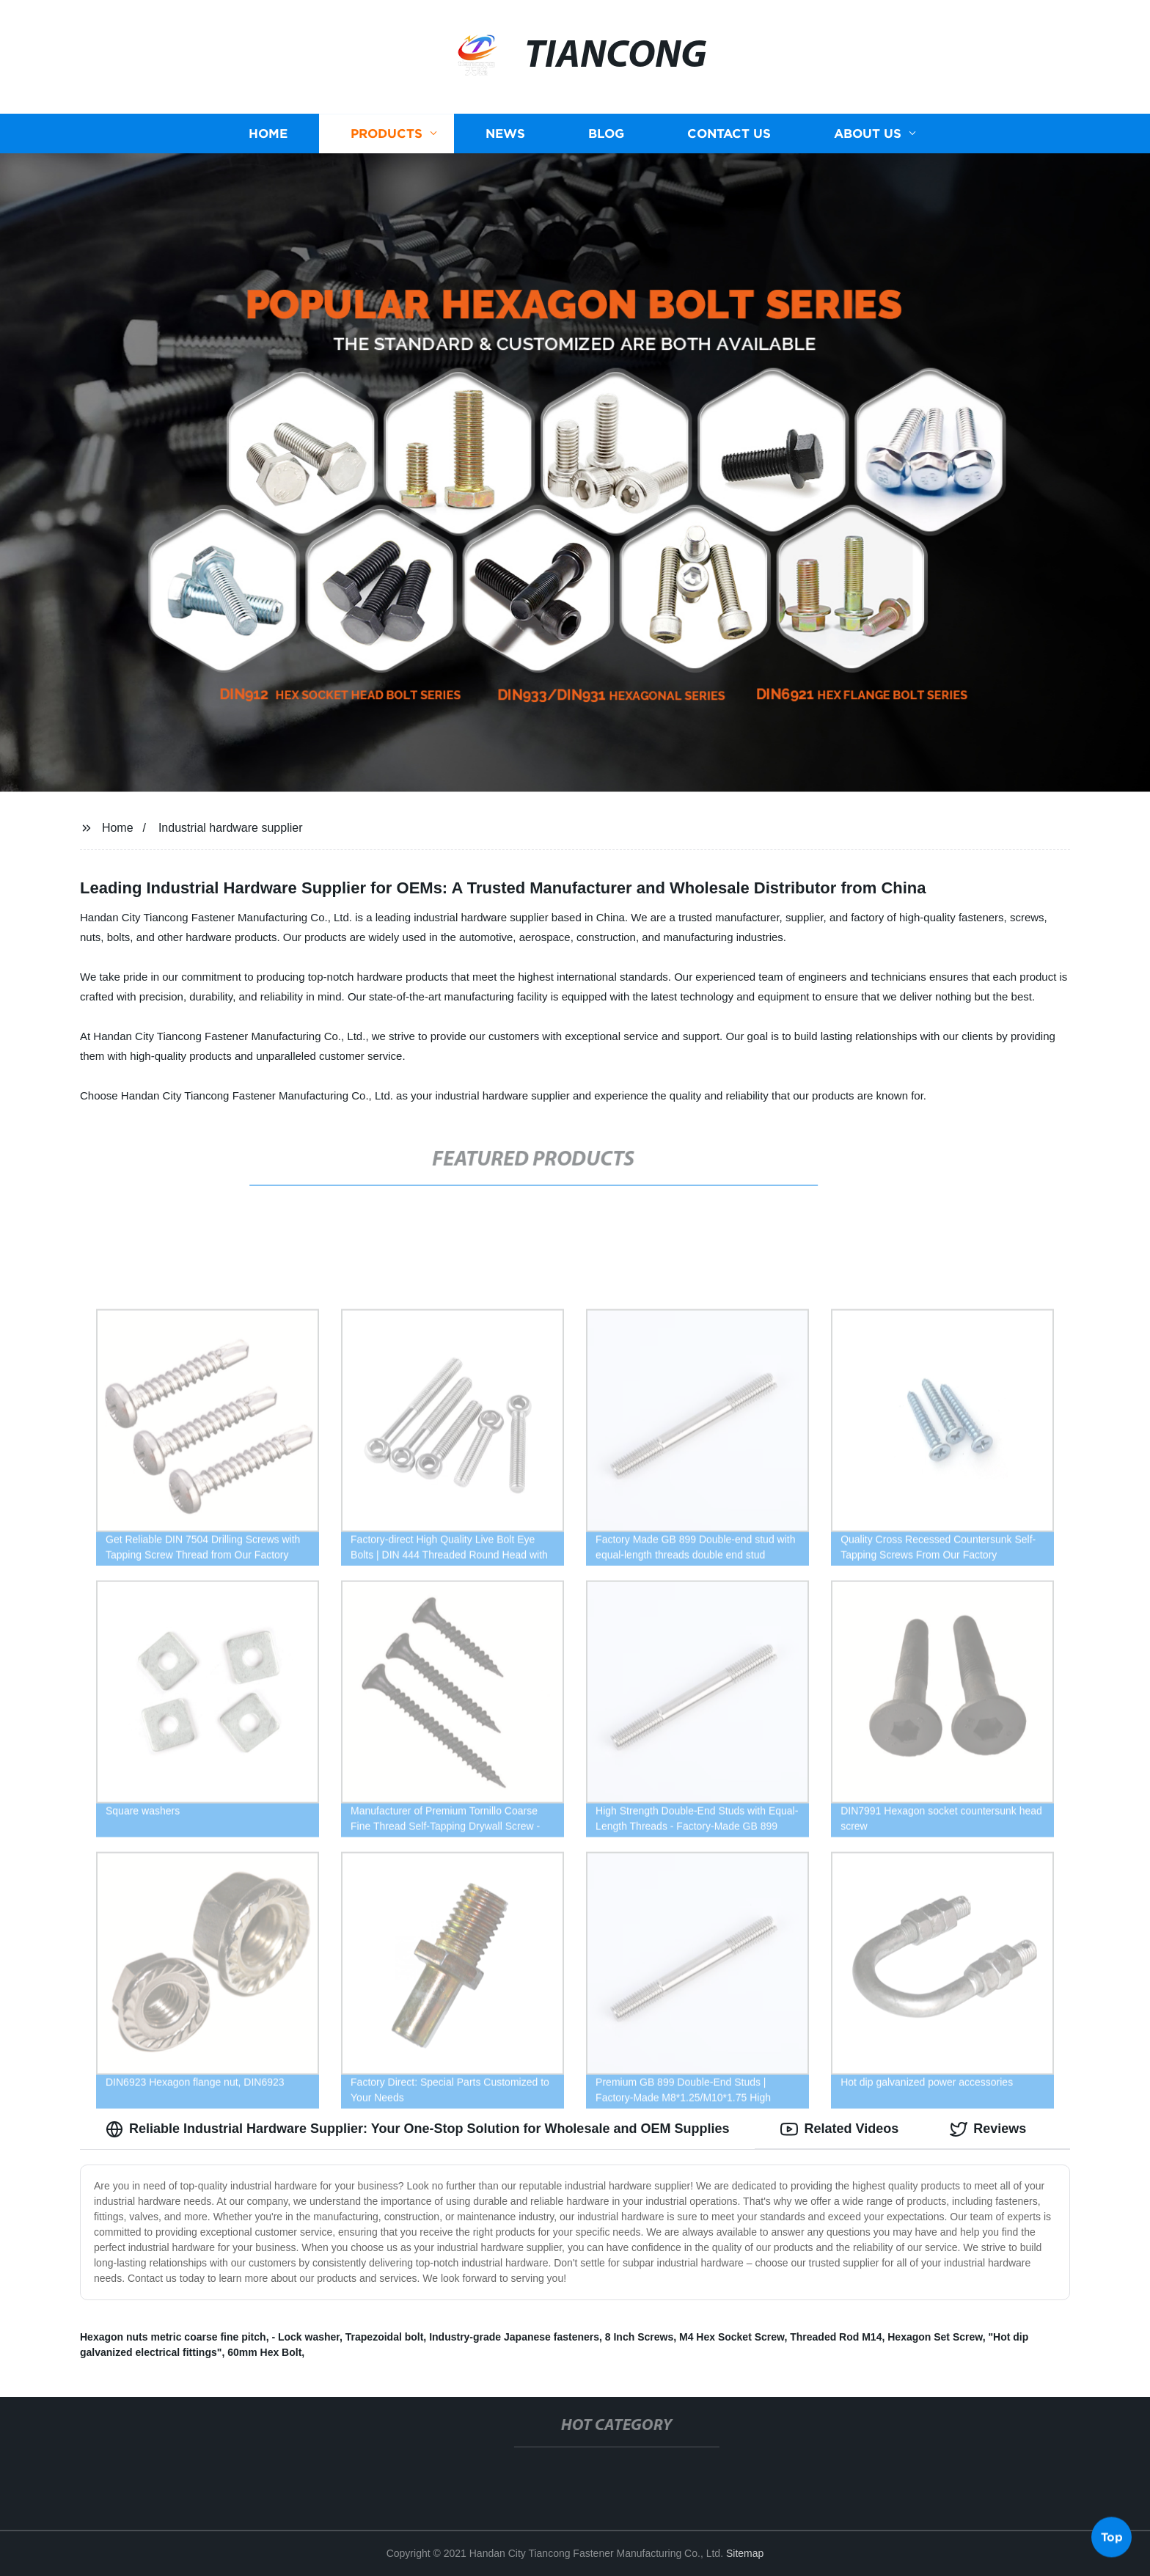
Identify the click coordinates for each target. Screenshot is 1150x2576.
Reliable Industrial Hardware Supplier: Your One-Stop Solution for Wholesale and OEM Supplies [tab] (417, 2129)
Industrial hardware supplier (230, 828)
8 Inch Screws (639, 2337)
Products (386, 134)
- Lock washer (305, 2337)
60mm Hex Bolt (264, 2352)
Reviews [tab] (988, 2129)
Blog (606, 134)
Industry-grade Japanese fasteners (514, 2337)
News (505, 134)
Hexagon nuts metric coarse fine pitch (173, 2337)
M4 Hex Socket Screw (731, 2337)
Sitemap (744, 2553)
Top (1112, 2536)
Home (268, 134)
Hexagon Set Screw (934, 2337)
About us (867, 134)
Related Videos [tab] (839, 2129)
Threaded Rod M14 (836, 2337)
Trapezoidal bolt (384, 2337)
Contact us (729, 134)
